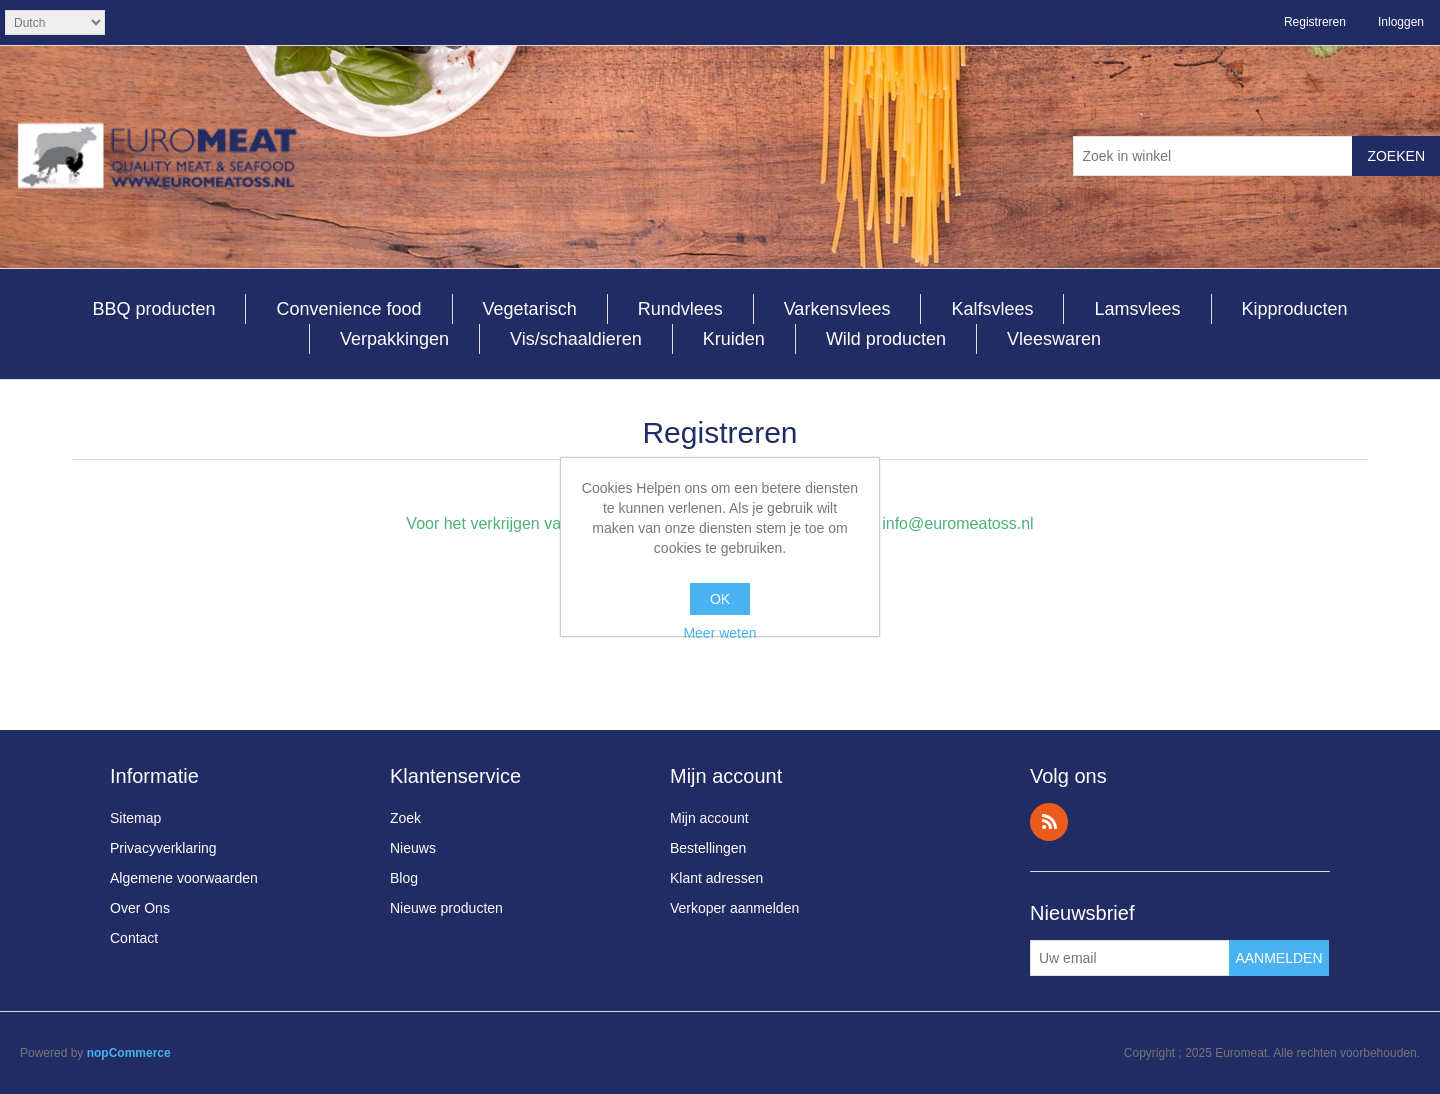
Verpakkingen (394, 339)
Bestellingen (708, 848)
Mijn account (709, 818)
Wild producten (886, 339)
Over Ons (140, 908)
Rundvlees (680, 309)
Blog (404, 878)
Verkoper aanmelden (734, 908)
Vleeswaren (1054, 339)
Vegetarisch (530, 309)
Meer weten (719, 633)
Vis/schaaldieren (576, 339)
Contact (134, 938)
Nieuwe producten (446, 908)
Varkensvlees (837, 309)
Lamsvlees (1137, 309)
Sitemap (135, 818)
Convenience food (348, 309)
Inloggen (1401, 22)
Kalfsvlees (992, 309)
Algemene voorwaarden (184, 878)
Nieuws (413, 848)
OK (720, 599)
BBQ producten (153, 309)
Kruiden (734, 339)
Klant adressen (716, 878)
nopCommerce (129, 1053)
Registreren (1315, 22)
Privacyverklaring (163, 848)
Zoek (405, 818)
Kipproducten (1295, 309)
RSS (1049, 822)
